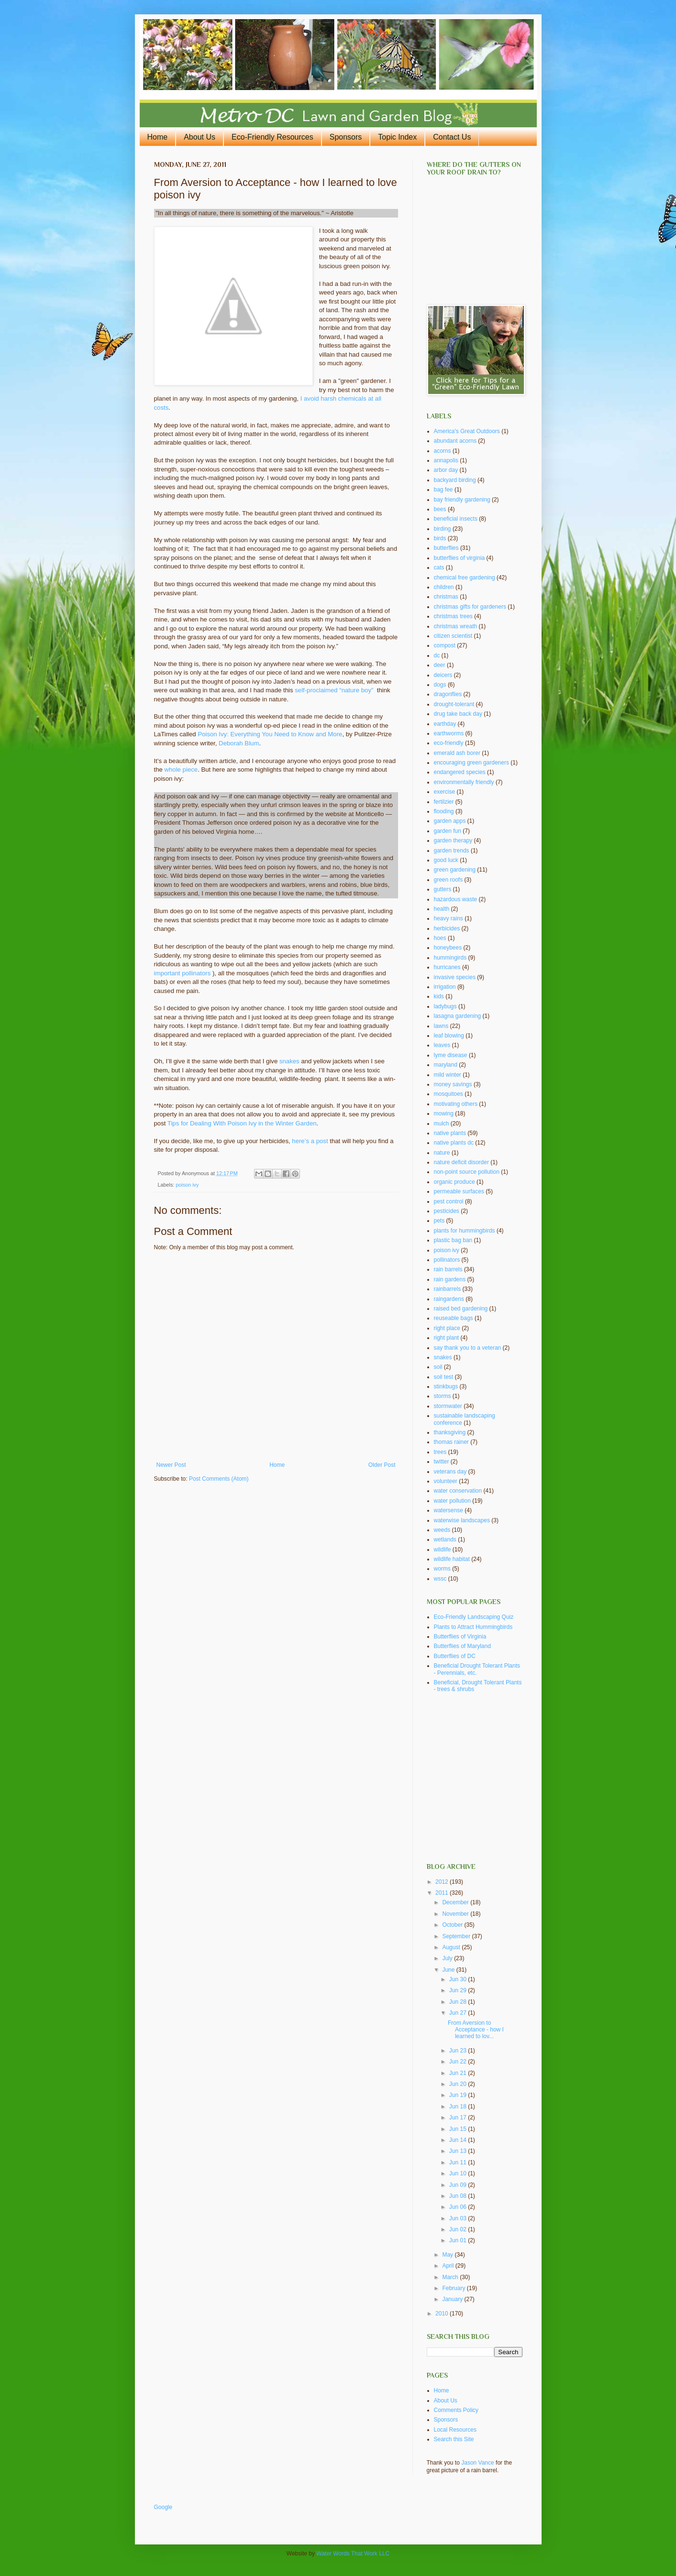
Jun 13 (458, 2151)
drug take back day (458, 713)
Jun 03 (458, 2218)
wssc (440, 1578)
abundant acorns (455, 440)
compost (444, 645)
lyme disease (450, 1055)
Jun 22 (458, 2061)
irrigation (445, 986)
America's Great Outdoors (467, 431)
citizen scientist (453, 636)
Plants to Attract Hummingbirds (473, 1627)
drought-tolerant (454, 704)
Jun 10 (458, 2173)
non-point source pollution (466, 1171)
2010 (442, 2313)
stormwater (448, 1406)
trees (440, 1452)
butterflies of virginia (459, 558)
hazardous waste (455, 899)
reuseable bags (453, 1318)
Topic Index (397, 137)
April (448, 2265)
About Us (199, 137)
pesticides (446, 1211)
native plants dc (454, 1142)
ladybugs (445, 1006)
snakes (289, 1061)
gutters (443, 889)
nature (442, 1152)
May (448, 2254)
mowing (444, 1113)
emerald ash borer (457, 753)
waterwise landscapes (462, 1520)
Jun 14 (458, 2140)
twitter (441, 1461)
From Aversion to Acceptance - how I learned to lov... (476, 2029)
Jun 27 (458, 2012)
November (456, 1913)
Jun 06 (458, 2207)
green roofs (448, 879)
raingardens (449, 1299)
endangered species (460, 772)
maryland (445, 1064)
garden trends (451, 850)
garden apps (450, 821)
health (442, 909)
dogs (440, 684)
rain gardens (450, 1279)
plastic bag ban (453, 1240)
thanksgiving (450, 1432)
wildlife (442, 1549)
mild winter (447, 1074)
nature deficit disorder (461, 1162)
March (451, 2277)
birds (440, 538)
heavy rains (448, 918)
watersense (448, 1510)
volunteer (445, 1481)
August (452, 1947)
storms (442, 1396)
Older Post (382, 1465)
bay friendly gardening (462, 499)
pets (439, 1220)
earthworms (449, 733)
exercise (444, 791)
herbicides (447, 928)
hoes (440, 938)
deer (439, 665)
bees (440, 509)
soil (438, 1367)
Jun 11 (458, 2162)
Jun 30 (458, 1979)
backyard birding (455, 480)
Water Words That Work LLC (352, 2553)
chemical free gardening (464, 577)
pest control (449, 1201)
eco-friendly (449, 743)
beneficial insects (455, 518)
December (456, 1902)
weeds (442, 1530)
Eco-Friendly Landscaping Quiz (474, 1617)
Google (163, 2507)
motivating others (455, 1104)
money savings (453, 1084)
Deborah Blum (239, 743)
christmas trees (453, 616)
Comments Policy (456, 2410)
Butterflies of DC (455, 1656)
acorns (442, 451)
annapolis (446, 460)
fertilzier (444, 801)
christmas (446, 596)
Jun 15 (458, 2129)
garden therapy (453, 840)
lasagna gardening (457, 1016)
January (453, 2299)
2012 (442, 1881)
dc (437, 655)
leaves (442, 1045)
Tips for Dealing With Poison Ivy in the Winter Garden (242, 1123)
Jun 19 (458, 2095)
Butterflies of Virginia (460, 1636)
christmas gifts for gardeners (470, 606)
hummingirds (450, 957)
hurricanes (447, 967)
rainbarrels (447, 1289)
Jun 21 (458, 2073)
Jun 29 (458, 1990)
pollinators (447, 1259)
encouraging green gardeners (471, 762)
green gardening (455, 869)
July (448, 1958)
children (444, 587)
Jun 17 (458, 2117)
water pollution (452, 1500)
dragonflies (448, 694)
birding (442, 528)
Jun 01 (458, 2240)
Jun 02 (458, 2229)
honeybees (448, 947)
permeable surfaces (459, 1191)
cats (439, 567)
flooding (444, 811)
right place (447, 1328)
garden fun (447, 831)
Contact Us (452, 137)
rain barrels (448, 1269)
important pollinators (182, 973)
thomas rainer (451, 1442)
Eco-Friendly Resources (272, 137)
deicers (443, 675)
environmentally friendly (464, 782)
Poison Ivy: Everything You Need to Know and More (270, 734)
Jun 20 (458, 2084)
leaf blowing (449, 1035)
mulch (441, 1123)
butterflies (446, 548)
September (457, 1936)
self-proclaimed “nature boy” (334, 690)
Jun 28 (458, 2001)
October (453, 1924)
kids (439, 996)
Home (157, 137)
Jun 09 (458, 2185)
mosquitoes (448, 1094)
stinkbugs (446, 1386)
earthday (445, 723)
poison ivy (187, 1185)
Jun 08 (458, 2196)
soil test (444, 1377)
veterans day (450, 1471)
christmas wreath (455, 626)
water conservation (458, 1490)
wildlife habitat (452, 1559)
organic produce (454, 1182)
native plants (450, 1133)
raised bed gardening (461, 1308)
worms (442, 1568)
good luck (446, 860)
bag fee (443, 489)
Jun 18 (458, 2106)
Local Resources (455, 2429)
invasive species (455, 977)
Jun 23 (458, 2050)
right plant (446, 1337)
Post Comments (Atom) (219, 1478)
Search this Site (454, 2439)
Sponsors (346, 137)
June (449, 1969)
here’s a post (310, 1141)
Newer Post (171, 1465)
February (454, 2288)
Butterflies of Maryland (462, 1646)
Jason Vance (477, 2462)
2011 (442, 1892)
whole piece (181, 769)
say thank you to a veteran (467, 1347)
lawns (441, 1026)
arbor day (446, 470)
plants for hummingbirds (464, 1230)
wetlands (445, 1539)
